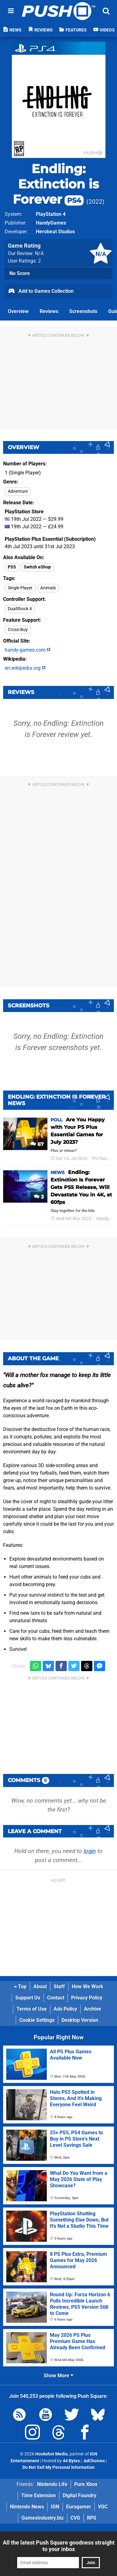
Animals (48, 588)
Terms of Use (32, 2009)
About (40, 1986)
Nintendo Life (52, 2484)
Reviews (49, 311)
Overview (18, 311)
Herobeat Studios (55, 232)
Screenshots (83, 311)
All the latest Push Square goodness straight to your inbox (59, 2545)
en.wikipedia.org (25, 668)
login (90, 1851)
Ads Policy (65, 2009)
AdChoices (94, 2461)
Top (20, 1986)
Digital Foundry (79, 2495)
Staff (59, 1986)
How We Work (87, 1986)
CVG (75, 2518)
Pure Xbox (85, 2484)
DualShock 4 (20, 608)
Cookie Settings (37, 2020)
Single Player (20, 588)
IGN (55, 2507)
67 (37, 1144)
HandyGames (51, 223)
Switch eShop (37, 567)
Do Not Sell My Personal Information (58, 2467)
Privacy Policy (86, 1998)
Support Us (27, 1998)
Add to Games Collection (41, 291)
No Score (19, 273)
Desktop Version (79, 2020)
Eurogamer (78, 2507)
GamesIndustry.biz (43, 2518)
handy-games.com (28, 650)
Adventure (18, 491)
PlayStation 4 (51, 214)
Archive (92, 2009)
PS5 (12, 567)
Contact (55, 1998)
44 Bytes (71, 2461)
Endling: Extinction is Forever (56, 184)
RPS (91, 2518)
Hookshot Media (51, 2454)
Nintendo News (27, 2507)
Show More (58, 2376)
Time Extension (38, 2495)
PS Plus (99, 1158)
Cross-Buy (18, 629)
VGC (103, 2507)
